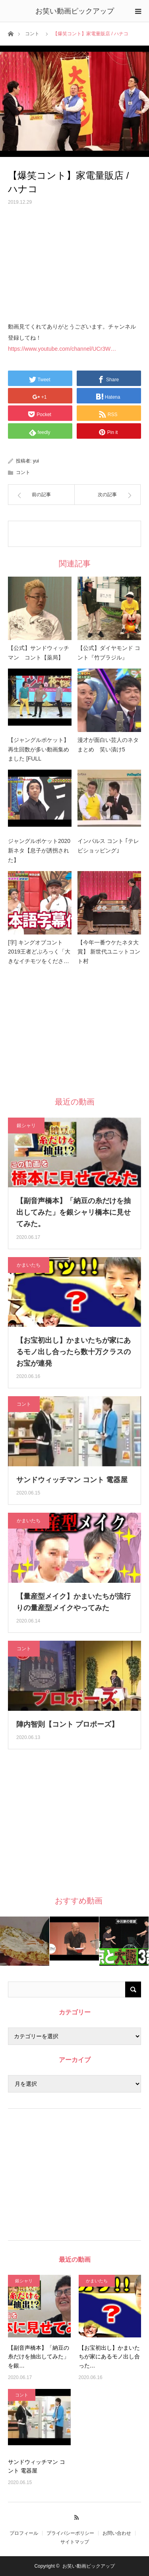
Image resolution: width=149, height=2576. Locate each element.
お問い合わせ (117, 2533)
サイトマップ (74, 2542)
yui (36, 461)
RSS (74, 2516)
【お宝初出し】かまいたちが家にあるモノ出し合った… (109, 2357)
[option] (25, 1941)
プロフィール (24, 2533)
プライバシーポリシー (70, 2533)
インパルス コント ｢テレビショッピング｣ (108, 846)
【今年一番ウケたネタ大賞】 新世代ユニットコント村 (108, 952)
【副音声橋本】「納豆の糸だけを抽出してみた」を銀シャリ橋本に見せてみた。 (73, 1212)
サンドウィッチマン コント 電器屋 (72, 1480)
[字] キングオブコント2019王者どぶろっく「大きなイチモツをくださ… (39, 952)
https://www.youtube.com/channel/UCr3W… (62, 349)
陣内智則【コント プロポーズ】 (67, 1724)
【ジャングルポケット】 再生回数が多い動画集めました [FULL (40, 749)
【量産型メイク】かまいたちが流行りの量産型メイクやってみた (73, 1602)
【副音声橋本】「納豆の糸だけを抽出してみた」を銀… (38, 2357)
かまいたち (29, 1265)
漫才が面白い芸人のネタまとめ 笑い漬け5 (108, 745)
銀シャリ (26, 1125)
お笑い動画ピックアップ (74, 11)
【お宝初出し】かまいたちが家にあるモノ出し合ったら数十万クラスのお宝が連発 (73, 1351)
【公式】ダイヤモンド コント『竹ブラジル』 (108, 653)
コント (32, 33)
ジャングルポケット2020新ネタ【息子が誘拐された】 (39, 850)
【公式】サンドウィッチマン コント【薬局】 (38, 653)
